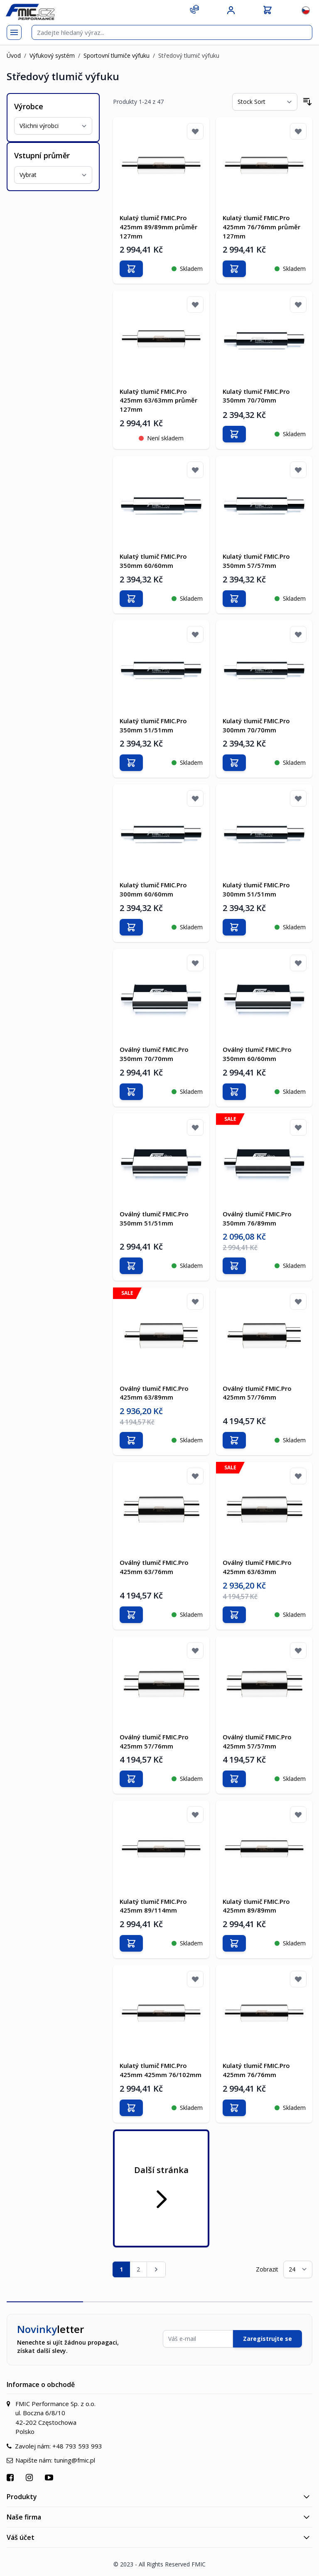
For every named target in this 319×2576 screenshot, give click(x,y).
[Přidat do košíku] (131, 268)
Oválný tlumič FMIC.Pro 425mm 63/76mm (154, 1566)
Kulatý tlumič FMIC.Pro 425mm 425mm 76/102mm (160, 2069)
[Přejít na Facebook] (11, 2476)
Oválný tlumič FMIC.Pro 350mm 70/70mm (154, 1053)
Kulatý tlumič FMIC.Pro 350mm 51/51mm (153, 725)
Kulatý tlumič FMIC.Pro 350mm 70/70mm (256, 395)
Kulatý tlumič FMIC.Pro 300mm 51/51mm (256, 889)
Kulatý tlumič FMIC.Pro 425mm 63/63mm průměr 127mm (158, 400)
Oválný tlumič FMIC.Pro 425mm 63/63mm (257, 1566)
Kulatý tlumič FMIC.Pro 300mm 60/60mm (153, 889)
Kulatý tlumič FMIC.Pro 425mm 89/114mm (153, 1905)
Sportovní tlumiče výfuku (116, 55)
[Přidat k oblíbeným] (195, 131)
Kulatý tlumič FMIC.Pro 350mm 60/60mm (153, 561)
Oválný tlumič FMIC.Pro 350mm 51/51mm (154, 1218)
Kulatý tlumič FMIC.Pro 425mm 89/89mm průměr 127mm (158, 227)
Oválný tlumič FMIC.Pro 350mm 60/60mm (257, 1053)
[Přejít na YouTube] (50, 2476)
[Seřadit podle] (264, 102)
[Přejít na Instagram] (30, 2476)
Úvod (14, 55)
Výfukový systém (52, 55)
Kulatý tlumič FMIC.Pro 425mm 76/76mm (256, 2069)
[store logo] (30, 11)
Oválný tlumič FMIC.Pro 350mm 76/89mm (257, 1218)
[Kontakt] (194, 9)
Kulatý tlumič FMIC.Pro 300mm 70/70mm (256, 725)
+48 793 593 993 (77, 2445)
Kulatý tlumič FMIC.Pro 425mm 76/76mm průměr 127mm (261, 227)
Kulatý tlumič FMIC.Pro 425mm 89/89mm (256, 1905)
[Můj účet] (231, 10)
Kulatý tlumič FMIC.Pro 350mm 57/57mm (256, 561)
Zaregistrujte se (267, 2338)
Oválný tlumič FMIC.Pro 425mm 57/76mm (257, 1392)
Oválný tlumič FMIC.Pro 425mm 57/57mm (257, 1740)
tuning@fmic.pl (74, 2459)
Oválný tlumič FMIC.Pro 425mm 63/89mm (154, 1392)
